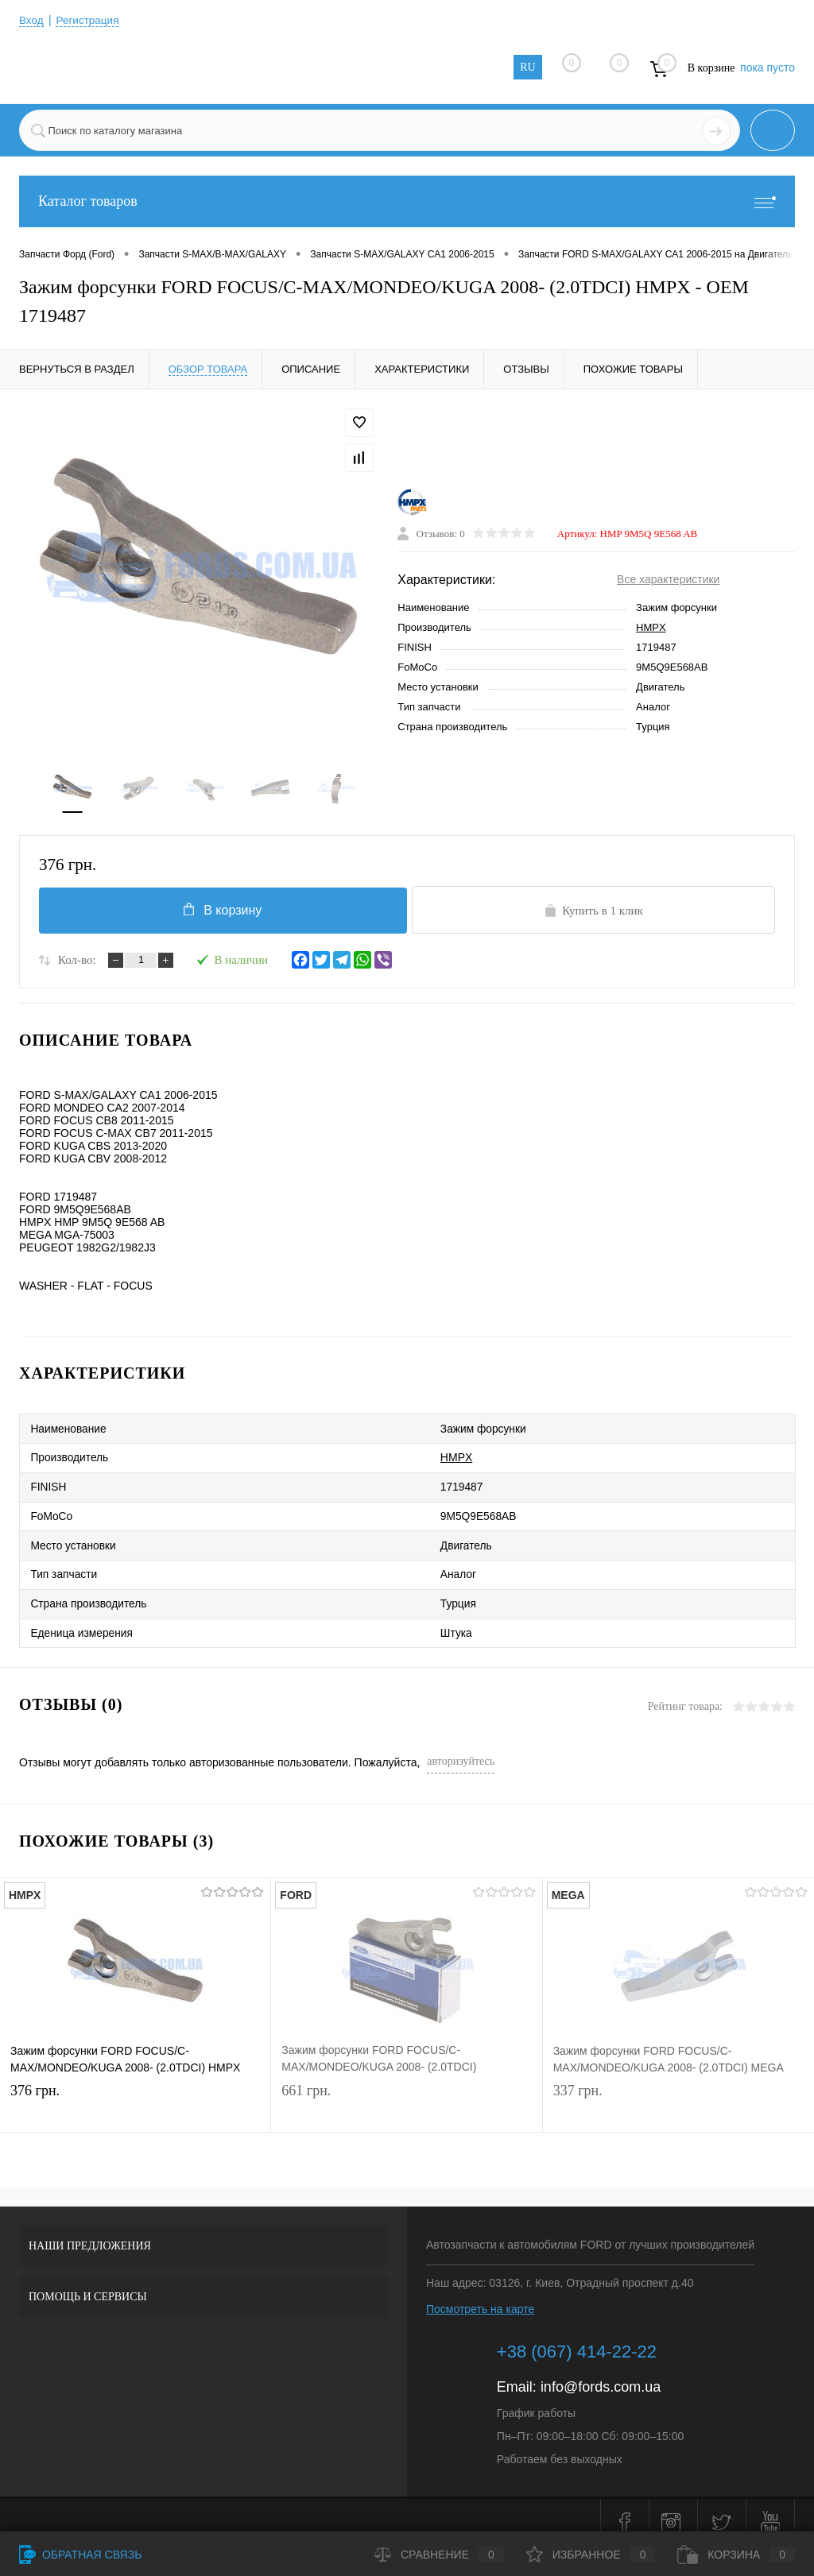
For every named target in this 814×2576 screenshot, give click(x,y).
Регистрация (89, 20)
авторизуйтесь (460, 1747)
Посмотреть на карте (480, 2294)
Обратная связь (80, 2554)
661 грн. (406, 2092)
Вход (32, 20)
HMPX (651, 629)
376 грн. (135, 2092)
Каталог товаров (407, 201)
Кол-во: (77, 963)
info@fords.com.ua (601, 2373)
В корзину (220, 911)
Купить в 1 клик (593, 913)
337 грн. (678, 2092)
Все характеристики (668, 580)
